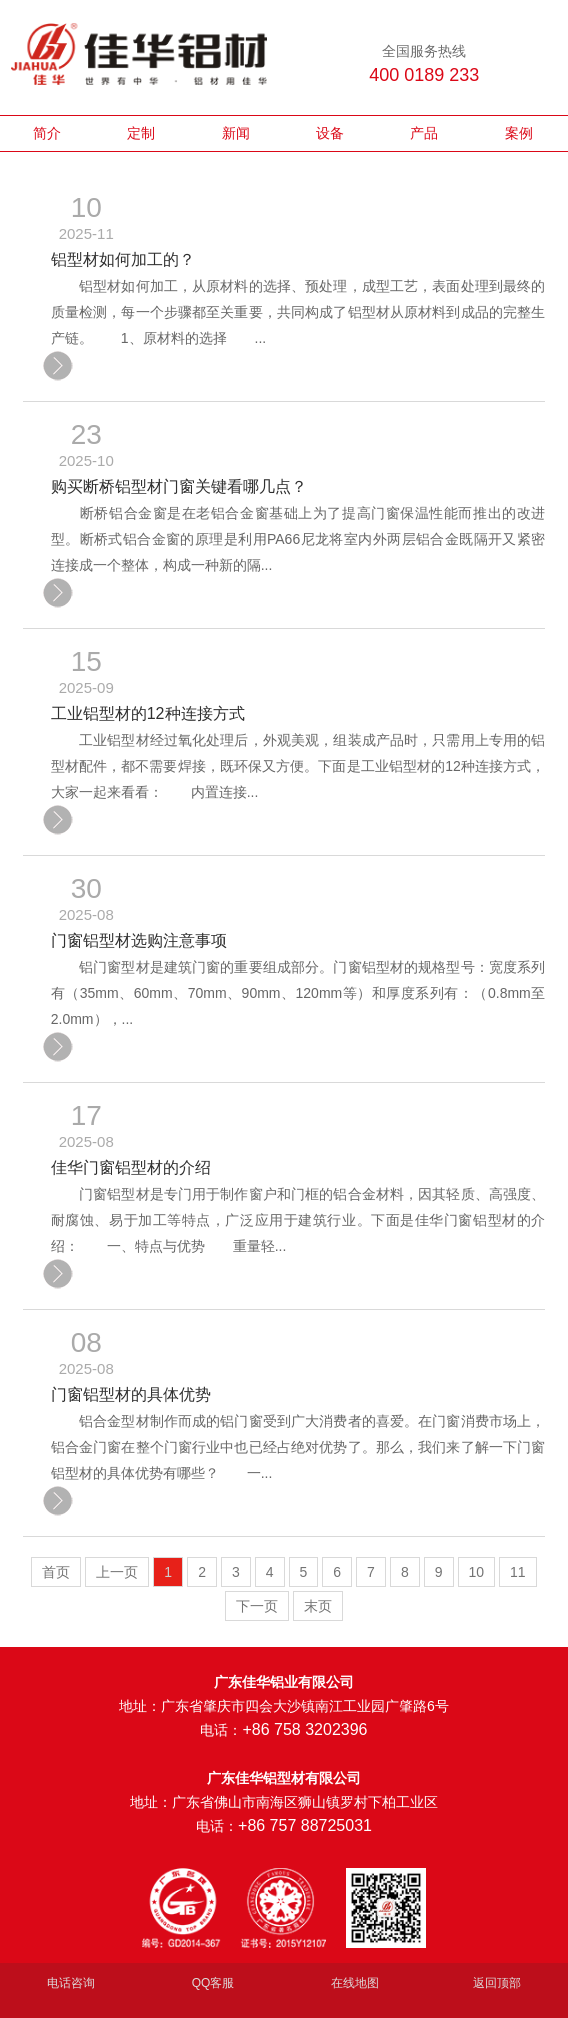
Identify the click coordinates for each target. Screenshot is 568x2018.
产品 (424, 133)
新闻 (236, 133)
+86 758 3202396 (304, 1729)
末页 (318, 1606)
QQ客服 (213, 1983)
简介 (47, 133)
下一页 (257, 1606)
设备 (330, 133)
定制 (141, 133)
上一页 (117, 1572)
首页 (56, 1572)
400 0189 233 (424, 75)
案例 (519, 133)
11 (518, 1572)
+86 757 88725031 (305, 1825)
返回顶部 (497, 1983)
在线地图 (355, 1983)
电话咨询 (71, 1983)
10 (477, 1572)
